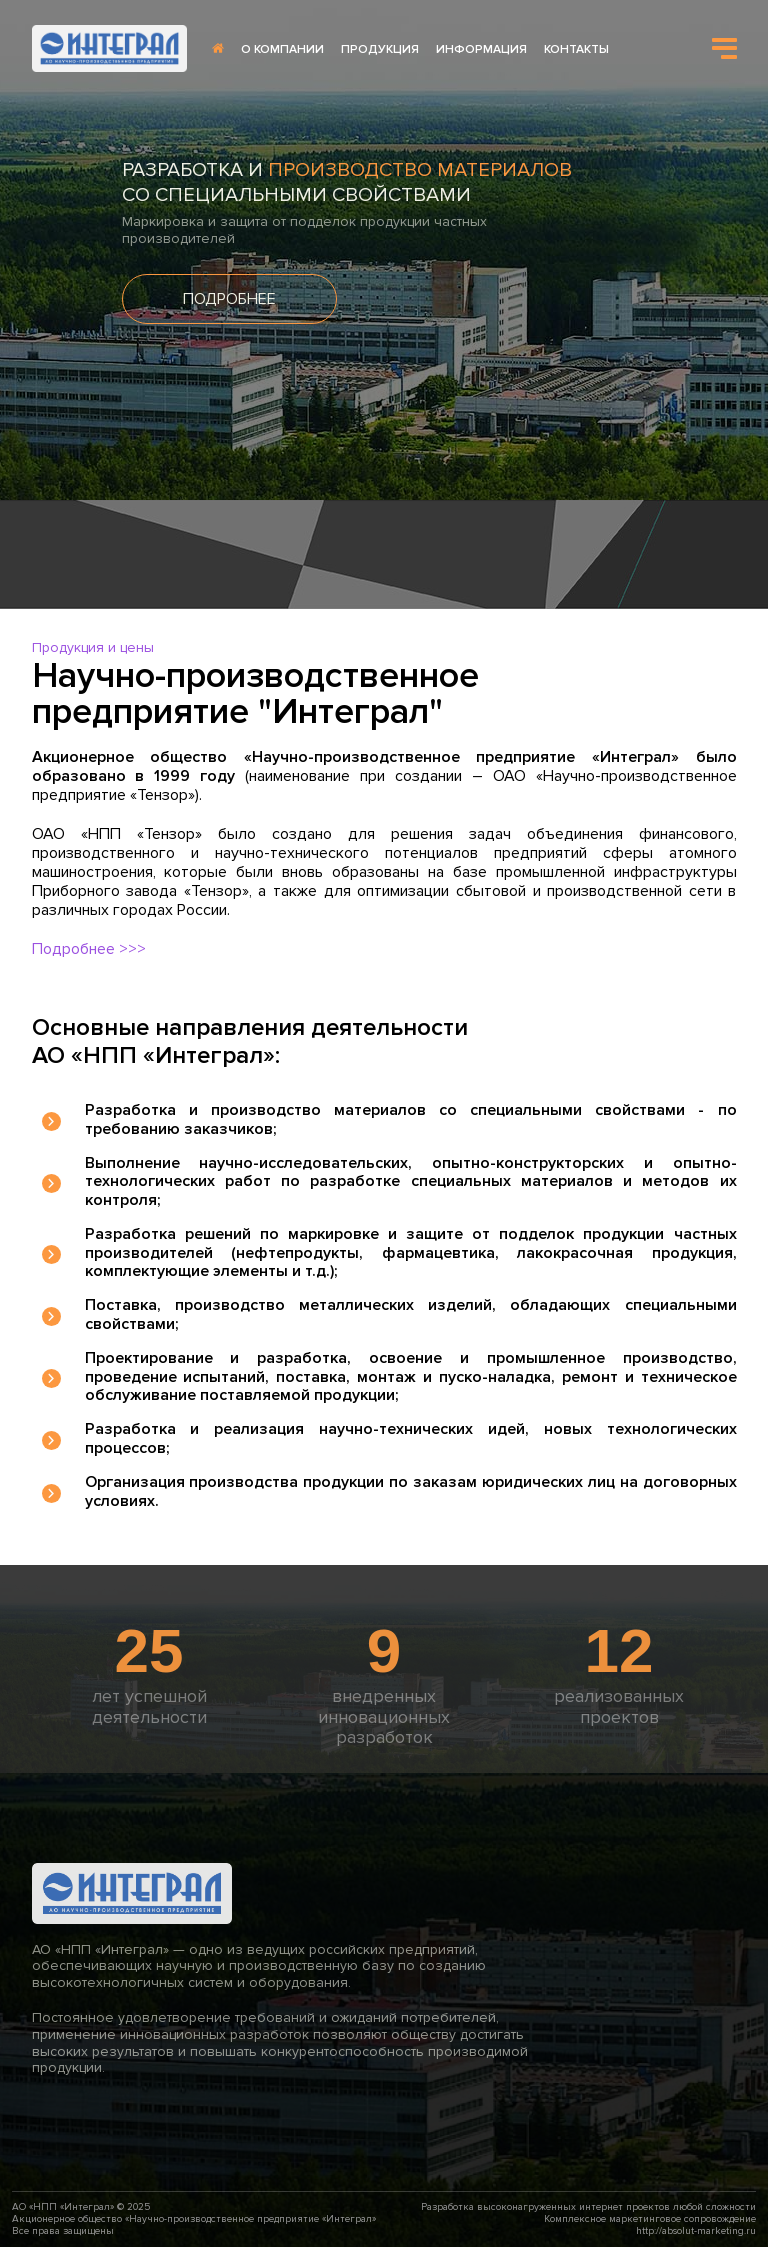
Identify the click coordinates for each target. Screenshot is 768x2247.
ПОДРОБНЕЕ (229, 299)
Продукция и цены (93, 647)
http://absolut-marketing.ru (696, 2231)
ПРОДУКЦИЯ (380, 49)
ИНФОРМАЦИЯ (481, 49)
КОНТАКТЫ (576, 49)
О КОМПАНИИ (282, 49)
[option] (384, 250)
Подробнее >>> (89, 949)
